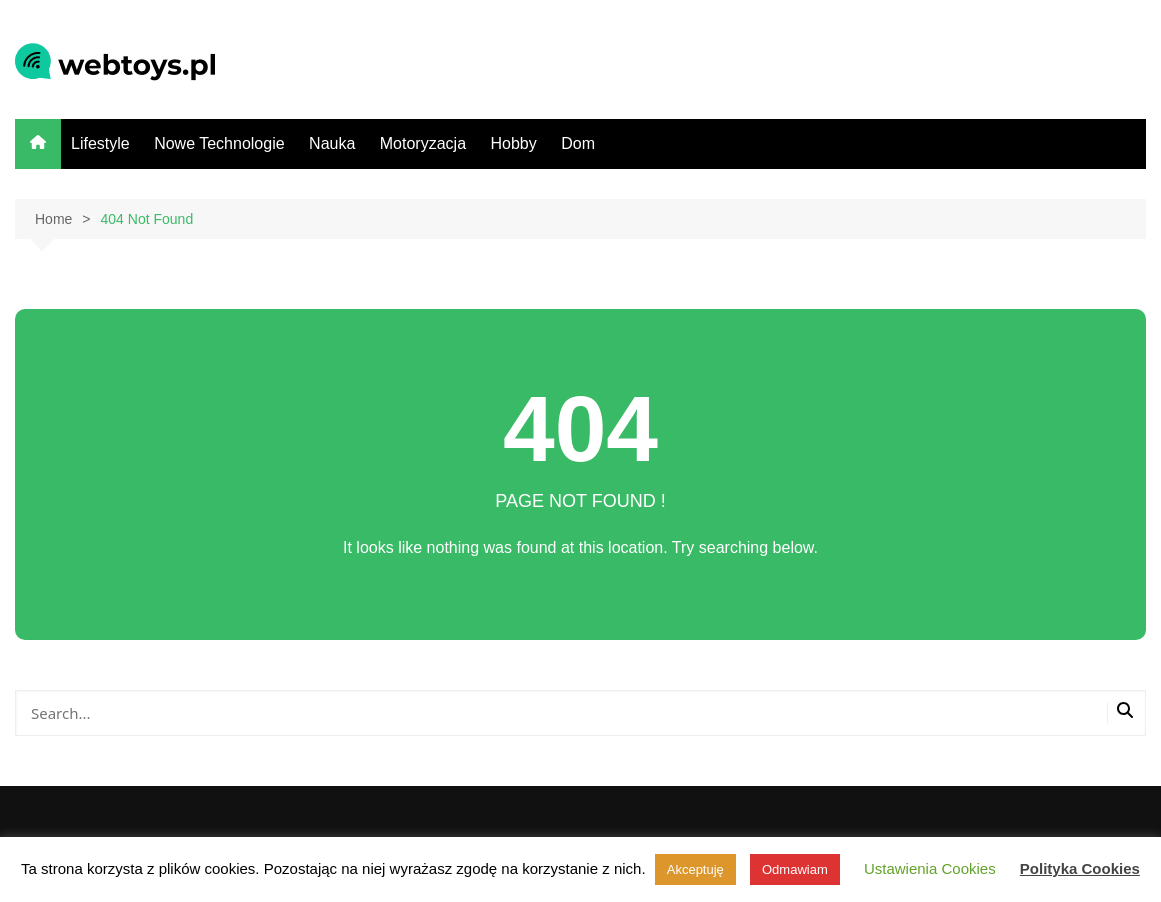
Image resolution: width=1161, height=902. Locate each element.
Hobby (513, 143)
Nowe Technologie (219, 143)
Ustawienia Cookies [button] (930, 868)
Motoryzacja (423, 143)
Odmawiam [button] (795, 869)
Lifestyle (100, 143)
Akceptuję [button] (695, 869)
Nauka (332, 143)
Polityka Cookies (1080, 868)
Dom (578, 143)
